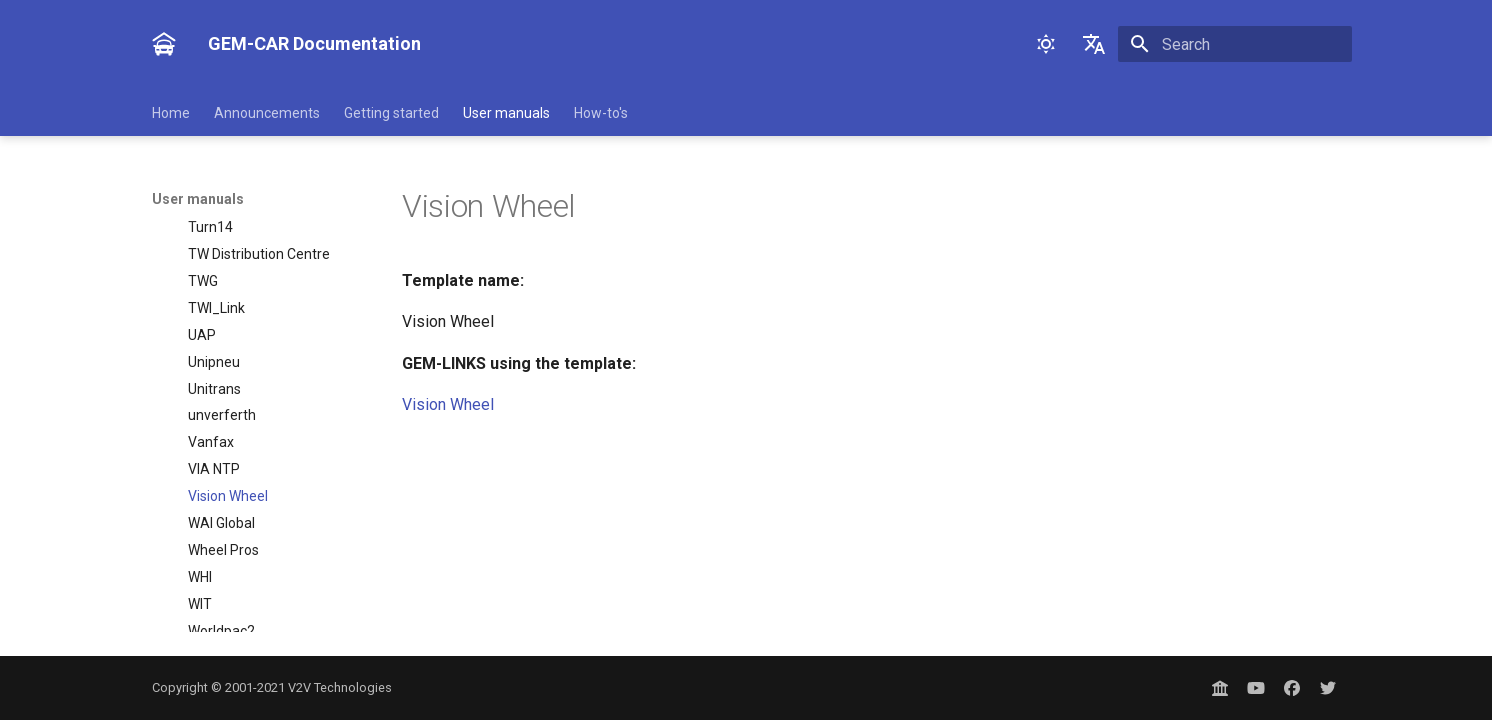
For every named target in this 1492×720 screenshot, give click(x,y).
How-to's (601, 113)
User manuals (506, 113)
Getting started (391, 113)
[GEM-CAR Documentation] (164, 44)
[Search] (1235, 44)
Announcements (267, 113)
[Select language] (1094, 44)
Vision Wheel (448, 404)
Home (171, 113)
